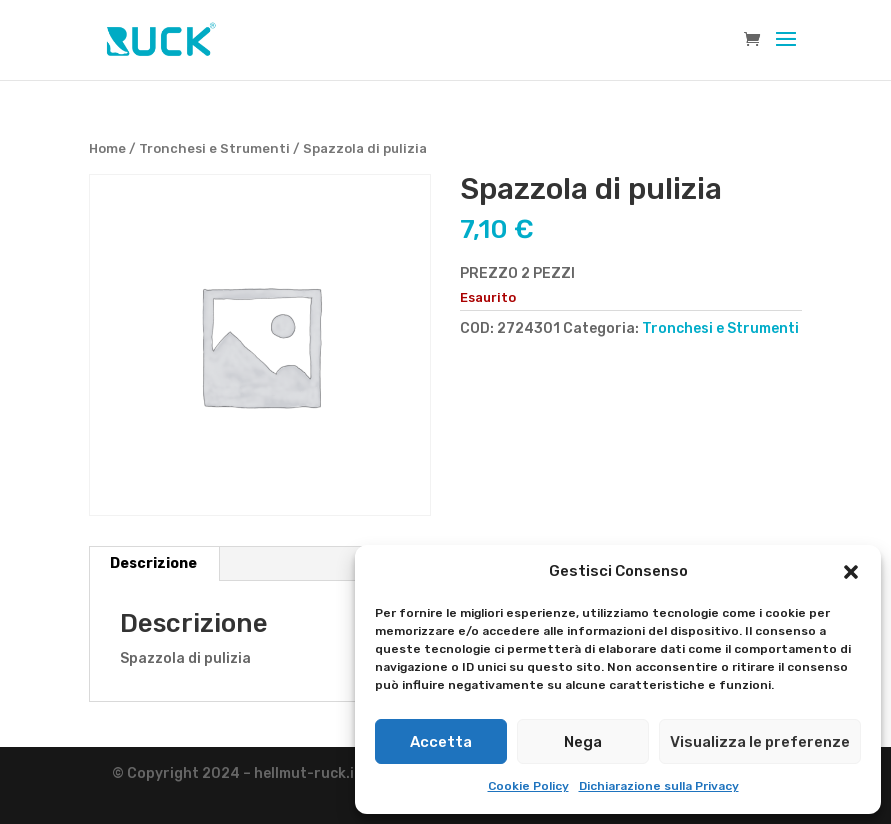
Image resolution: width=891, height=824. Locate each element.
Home (107, 148)
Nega (583, 742)
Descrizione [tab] (153, 563)
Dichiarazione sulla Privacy (659, 786)
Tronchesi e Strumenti (214, 148)
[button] (851, 572)
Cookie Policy (528, 786)
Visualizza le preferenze (760, 742)
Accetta (441, 742)
